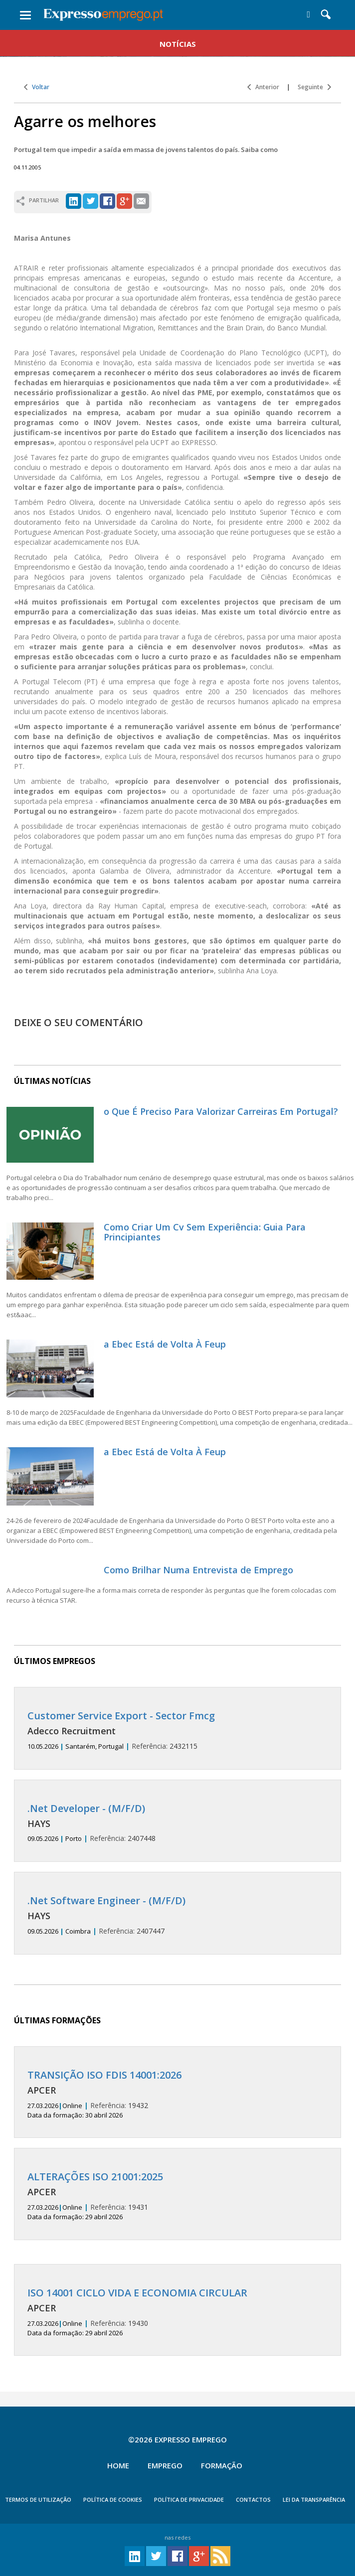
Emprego (165, 2465)
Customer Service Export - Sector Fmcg (121, 1715)
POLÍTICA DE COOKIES (112, 2499)
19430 (177, 2312)
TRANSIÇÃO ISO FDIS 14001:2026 (104, 2075)
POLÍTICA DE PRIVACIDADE (189, 2499)
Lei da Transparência (314, 2499)
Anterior (263, 87)
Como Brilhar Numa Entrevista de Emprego (198, 1570)
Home (118, 2465)
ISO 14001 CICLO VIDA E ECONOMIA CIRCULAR (137, 2292)
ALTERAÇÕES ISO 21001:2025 (95, 2176)
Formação (221, 2465)
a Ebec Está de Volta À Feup (165, 1344)
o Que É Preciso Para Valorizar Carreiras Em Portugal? (221, 1111)
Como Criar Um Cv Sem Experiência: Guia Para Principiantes (205, 1232)
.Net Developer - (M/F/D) (86, 1808)
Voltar (36, 87)
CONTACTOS (253, 2499)
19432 (177, 2095)
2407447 (177, 1915)
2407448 (177, 1823)
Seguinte (314, 87)
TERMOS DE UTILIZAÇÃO (38, 2499)
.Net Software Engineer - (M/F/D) (106, 1900)
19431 (177, 2196)
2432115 (177, 1730)
